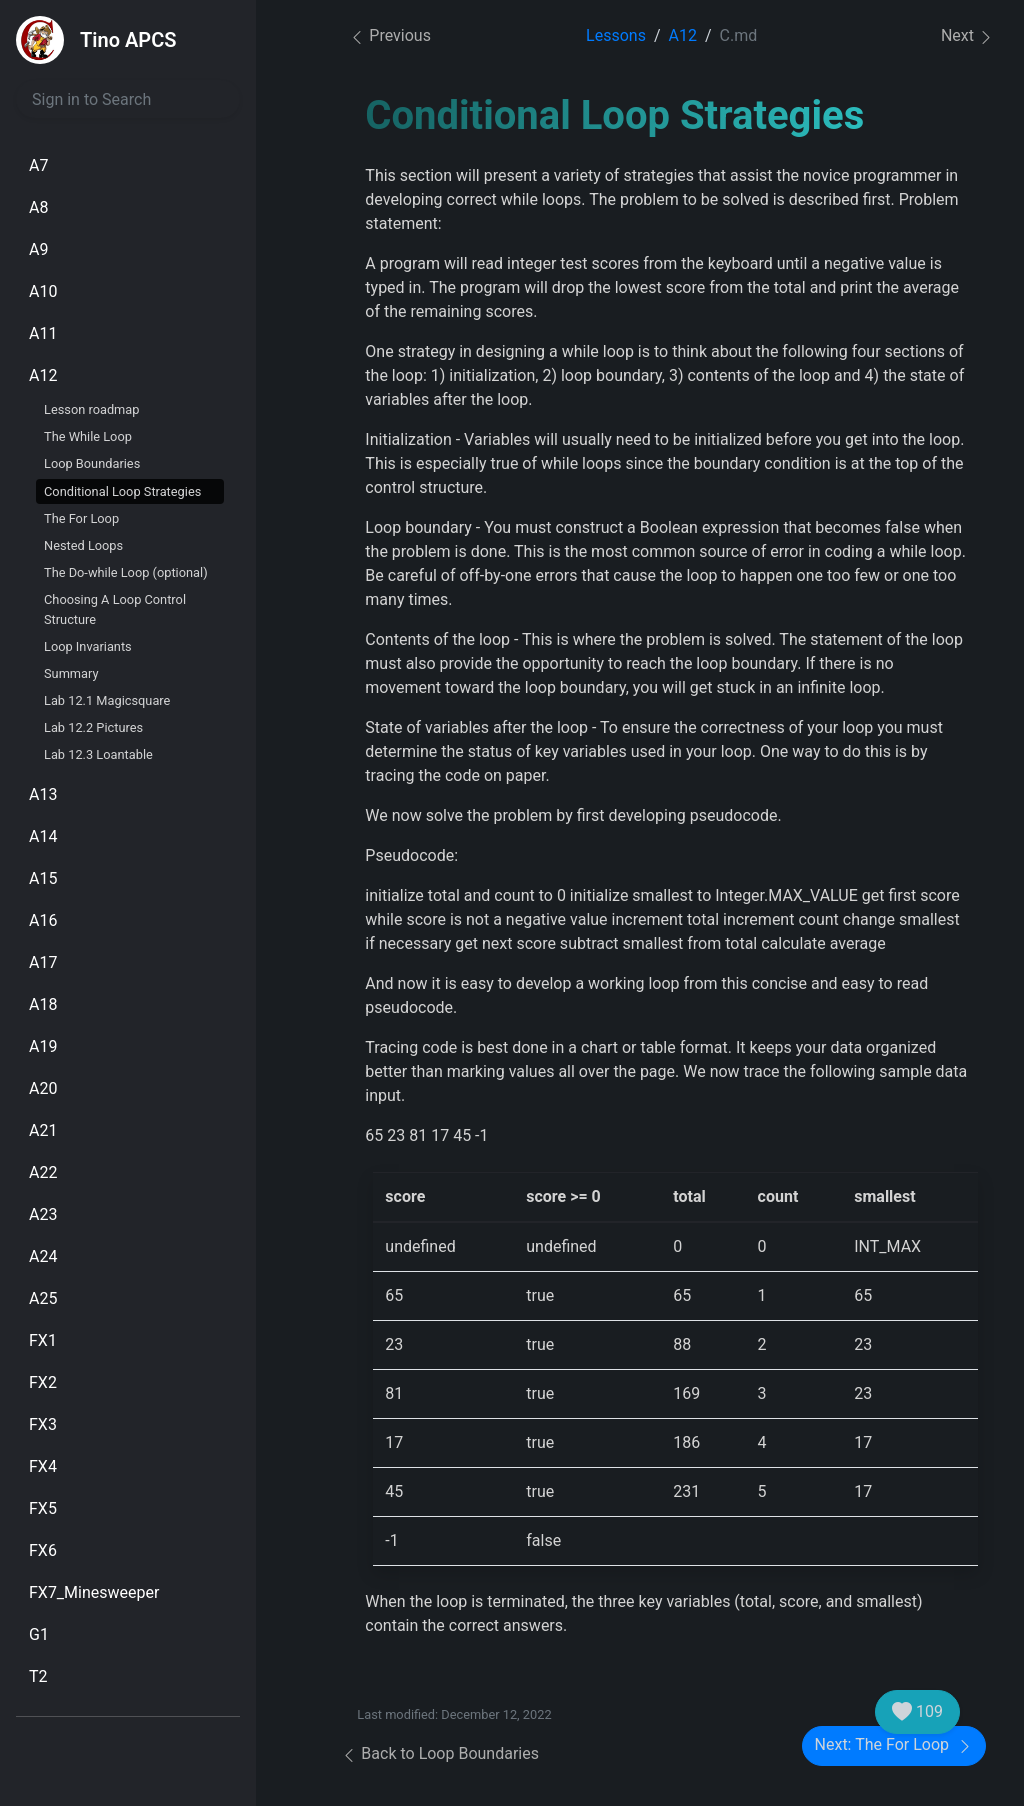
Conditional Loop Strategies (122, 491)
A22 (43, 1172)
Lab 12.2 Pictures (93, 727)
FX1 (43, 1340)
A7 (38, 165)
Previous (390, 35)
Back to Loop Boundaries (440, 1753)
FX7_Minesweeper (94, 1592)
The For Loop (81, 518)
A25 (43, 1298)
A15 (43, 878)
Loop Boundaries (92, 463)
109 (917, 1712)
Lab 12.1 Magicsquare (107, 700)
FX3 (43, 1424)
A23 (43, 1214)
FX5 (43, 1508)
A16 (43, 920)
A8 (38, 207)
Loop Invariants (88, 646)
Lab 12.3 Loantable (98, 754)
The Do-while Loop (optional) (126, 572)
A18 (43, 1004)
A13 (43, 794)
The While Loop (88, 436)
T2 (38, 1676)
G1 (39, 1634)
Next (967, 36)
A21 (43, 1130)
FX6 (43, 1550)
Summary (71, 673)
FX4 (43, 1466)
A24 (43, 1256)
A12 (43, 375)
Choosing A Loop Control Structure (115, 609)
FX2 (43, 1382)
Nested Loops (83, 545)
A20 (43, 1088)
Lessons (616, 35)
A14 (43, 836)
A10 (43, 291)
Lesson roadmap (91, 409)
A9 (38, 249)
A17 (43, 962)
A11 (43, 333)
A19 (43, 1046)
